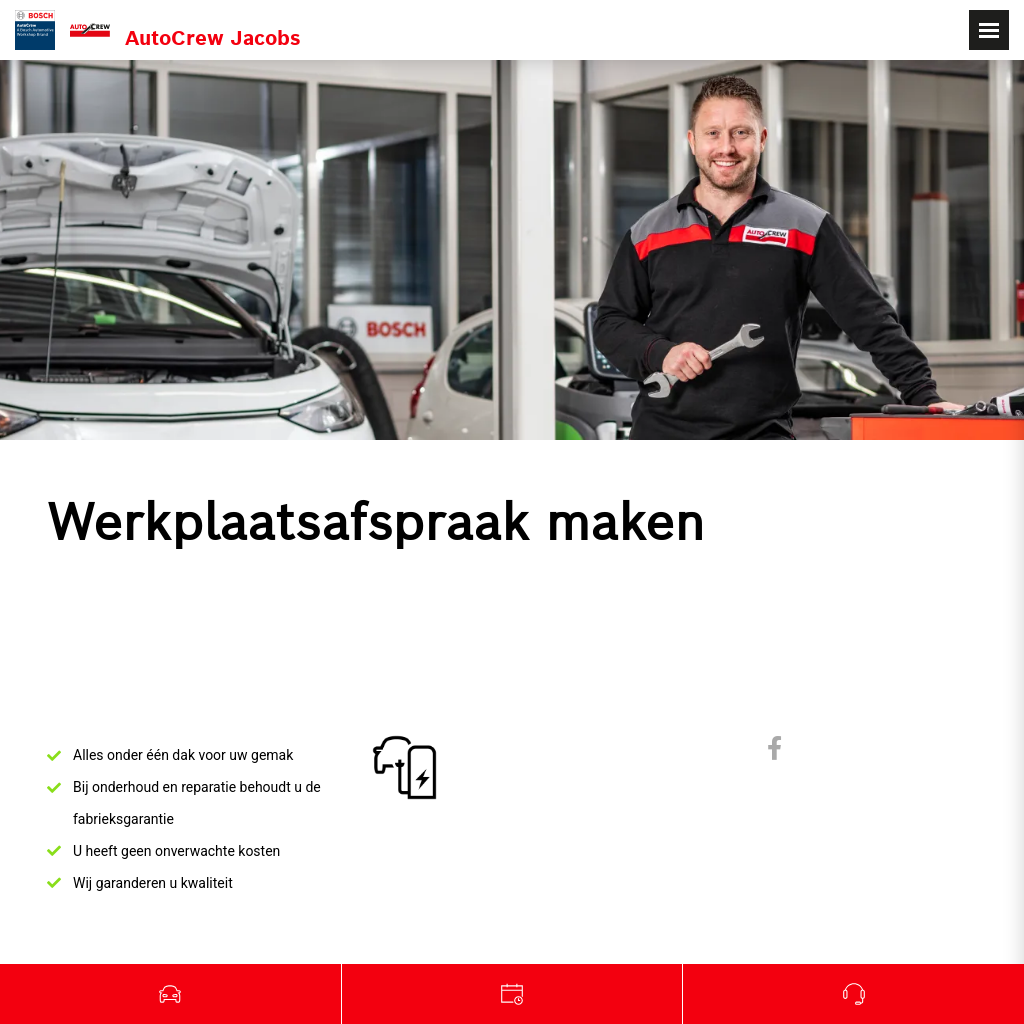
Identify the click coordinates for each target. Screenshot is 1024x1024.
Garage (513, 994)
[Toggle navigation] (989, 30)
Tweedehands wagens (171, 994)
